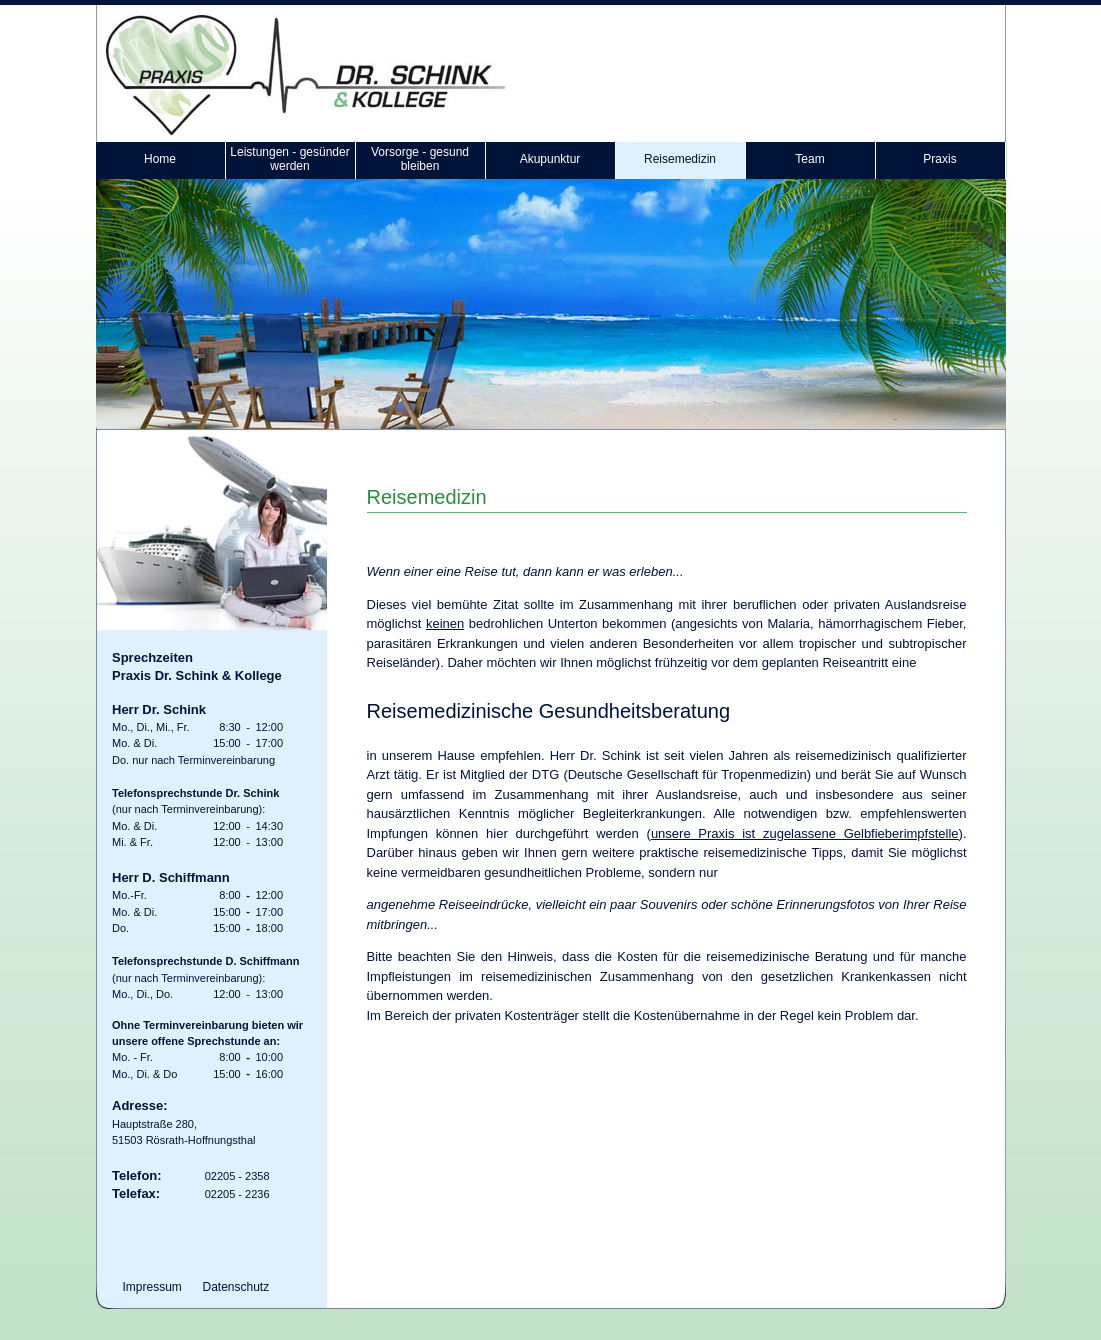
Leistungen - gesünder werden (289, 159)
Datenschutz (236, 1287)
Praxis (939, 159)
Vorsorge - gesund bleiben (420, 159)
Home (160, 159)
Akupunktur (550, 159)
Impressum (152, 1287)
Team (809, 159)
